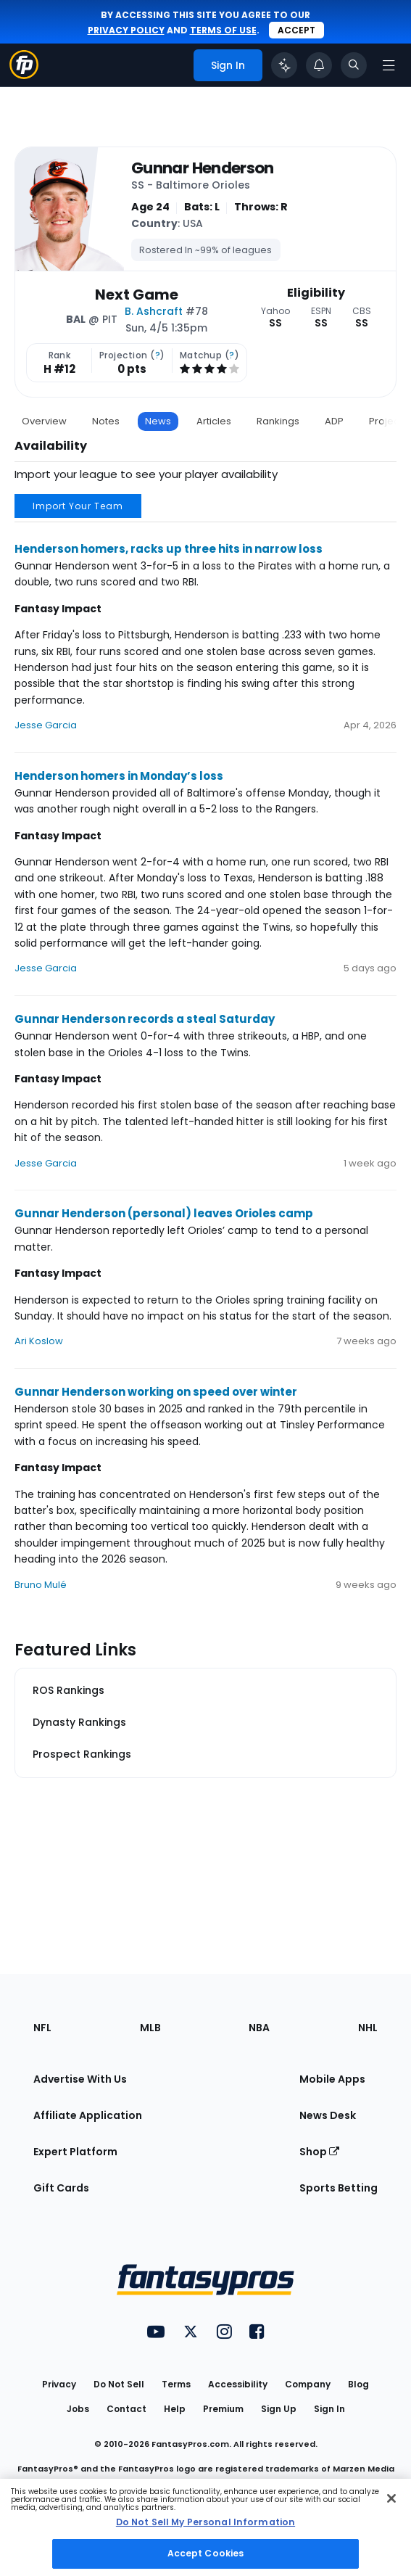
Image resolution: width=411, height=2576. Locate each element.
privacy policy (126, 30)
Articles (213, 421)
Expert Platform (75, 2151)
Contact (126, 2409)
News (158, 421)
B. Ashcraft (154, 311)
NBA (259, 2027)
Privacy (59, 2384)
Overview (44, 421)
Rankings (278, 421)
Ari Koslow (38, 1341)
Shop (319, 2151)
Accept (296, 30)
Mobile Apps (332, 2079)
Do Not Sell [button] (119, 2384)
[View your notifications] (319, 65)
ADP (334, 421)
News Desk (327, 2115)
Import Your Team (78, 506)
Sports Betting (338, 2188)
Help (175, 2409)
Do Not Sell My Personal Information (205, 2522)
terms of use (223, 30)
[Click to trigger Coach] (284, 65)
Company (308, 2384)
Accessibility (237, 2384)
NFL (42, 2027)
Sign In (329, 2409)
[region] (205, 2527)
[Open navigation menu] (388, 65)
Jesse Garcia (45, 725)
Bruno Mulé (40, 1585)
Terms (176, 2384)
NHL (368, 2027)
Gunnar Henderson (202, 168)
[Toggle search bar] (354, 65)
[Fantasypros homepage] (23, 75)
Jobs (78, 2409)
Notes (106, 421)
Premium (223, 2409)
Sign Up (278, 2409)
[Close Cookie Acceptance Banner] (391, 2498)
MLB (150, 2027)
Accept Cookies (205, 2553)
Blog (358, 2384)
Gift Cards (61, 2188)
